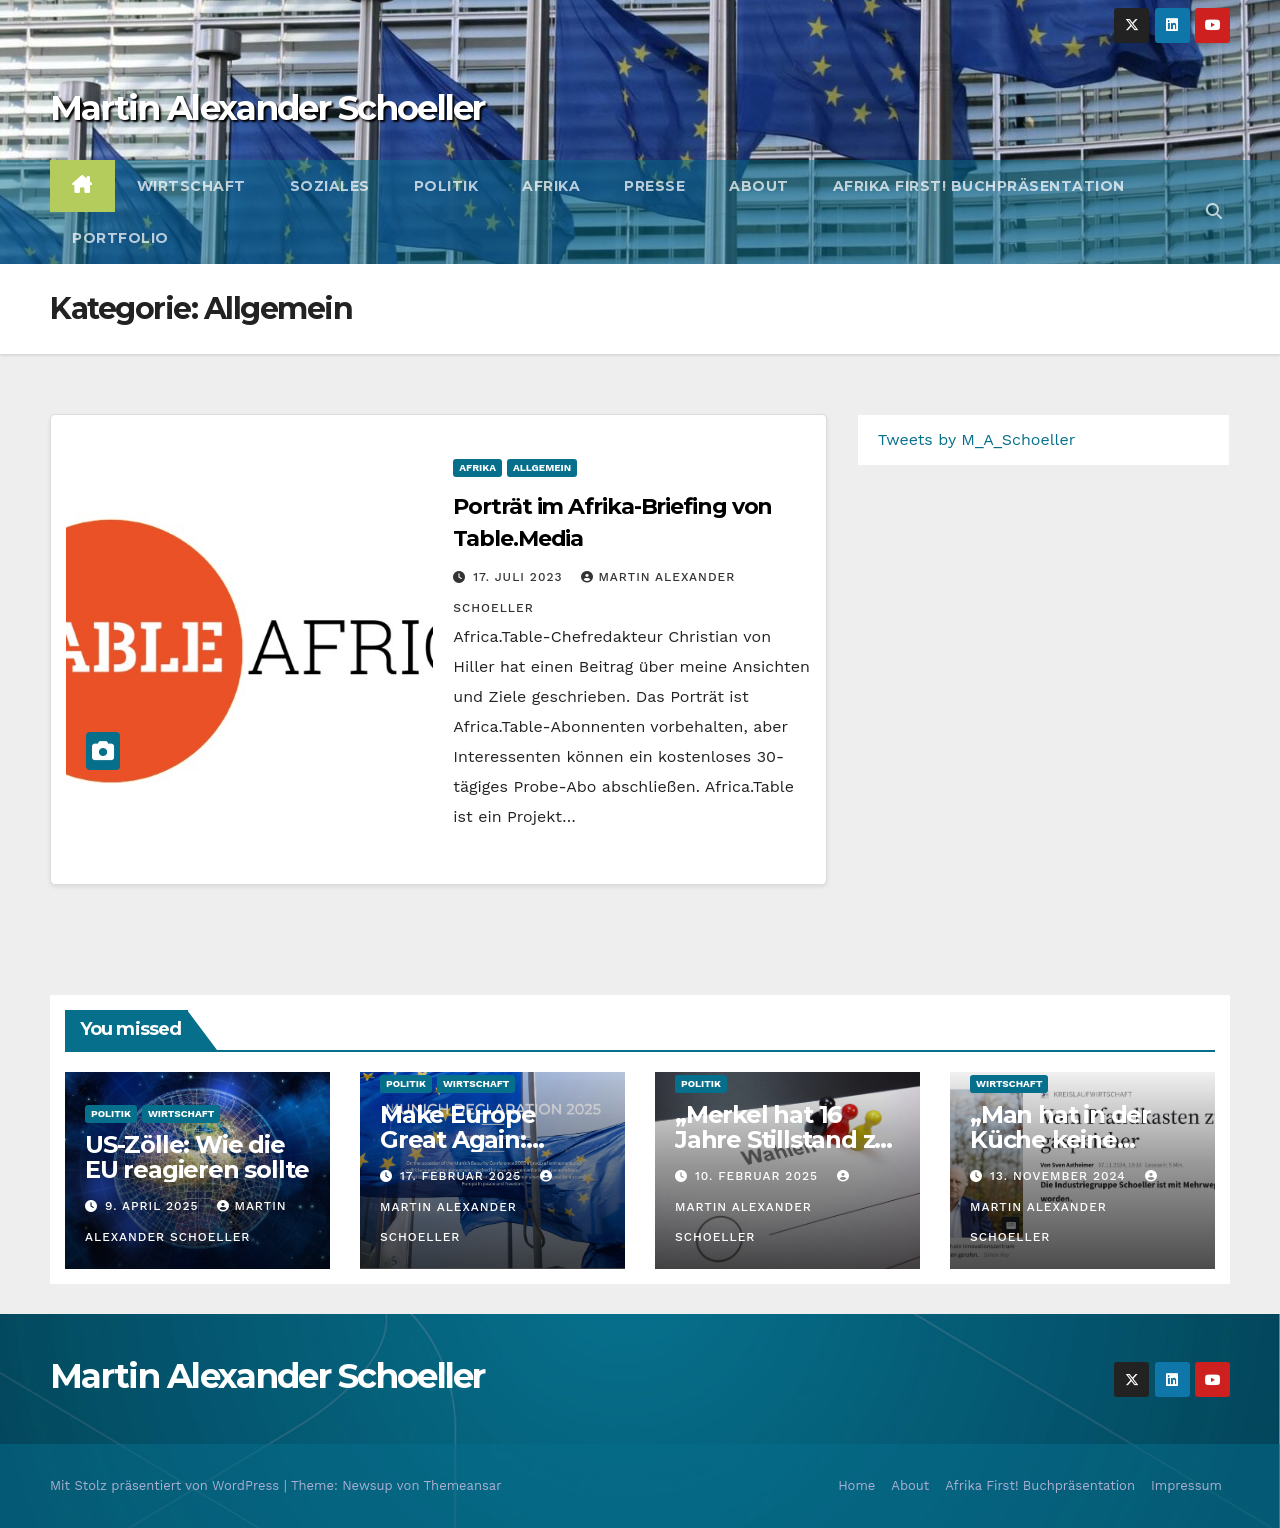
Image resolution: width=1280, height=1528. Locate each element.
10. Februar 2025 (759, 1176)
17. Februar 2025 (463, 1176)
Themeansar (463, 1485)
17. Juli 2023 (520, 577)
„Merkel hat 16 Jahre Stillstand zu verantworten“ (782, 1139)
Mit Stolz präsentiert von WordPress (167, 1485)
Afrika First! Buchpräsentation (979, 186)
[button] (1214, 211)
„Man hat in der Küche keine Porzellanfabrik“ (1066, 1139)
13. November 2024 (1060, 1176)
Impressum (1186, 1485)
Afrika (551, 186)
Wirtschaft (191, 186)
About (759, 186)
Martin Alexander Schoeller (267, 108)
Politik (446, 186)
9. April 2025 (154, 1206)
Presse (654, 186)
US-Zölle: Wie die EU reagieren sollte (197, 1157)
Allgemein (542, 467)
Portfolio (120, 238)
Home (856, 1485)
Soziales (330, 186)
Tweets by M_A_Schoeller (977, 439)
